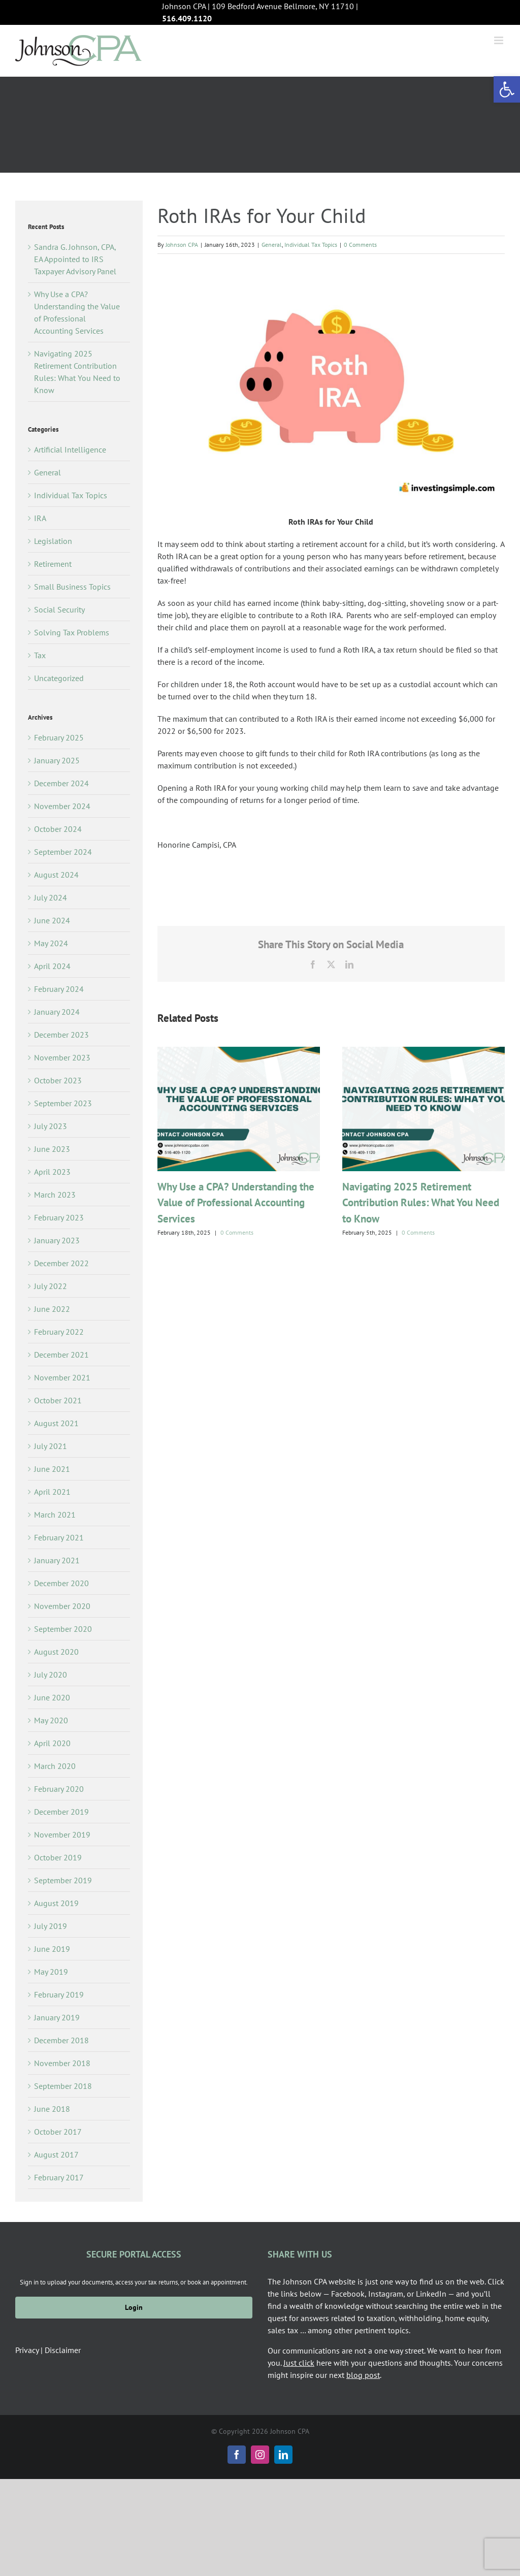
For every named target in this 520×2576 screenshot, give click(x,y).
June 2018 (52, 2109)
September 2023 (63, 1103)
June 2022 (52, 1309)
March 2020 (55, 1766)
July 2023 (50, 1126)
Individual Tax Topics (310, 244)
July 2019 (50, 1926)
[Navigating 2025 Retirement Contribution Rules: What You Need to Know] (423, 1052)
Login (134, 2307)
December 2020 (61, 1583)
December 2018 (61, 2040)
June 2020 (52, 1697)
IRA (40, 518)
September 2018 (63, 2086)
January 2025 (57, 760)
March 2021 (55, 1514)
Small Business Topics (72, 587)
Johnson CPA (182, 244)
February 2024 (59, 989)
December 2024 (61, 783)
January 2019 (57, 2017)
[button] (507, 89)
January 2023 (57, 1240)
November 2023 (62, 1057)
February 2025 (59, 737)
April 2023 (52, 1172)
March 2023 (55, 1194)
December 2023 (61, 1034)
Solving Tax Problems (71, 632)
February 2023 (59, 1217)
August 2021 (56, 1423)
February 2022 (59, 1332)
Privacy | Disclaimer (48, 2350)
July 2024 (50, 897)
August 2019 (56, 1903)
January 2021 (57, 1560)
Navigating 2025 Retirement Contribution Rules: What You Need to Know (420, 1203)
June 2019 (52, 1949)
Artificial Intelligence (70, 449)
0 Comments (360, 244)
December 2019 (61, 1812)
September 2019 (63, 1880)
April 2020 (52, 1743)
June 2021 (52, 1469)
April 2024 (52, 966)
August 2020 (56, 1652)
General (272, 244)
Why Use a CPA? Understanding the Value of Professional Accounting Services (235, 1203)
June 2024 (52, 920)
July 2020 (50, 1674)
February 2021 (59, 1537)
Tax (40, 655)
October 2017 (58, 2132)
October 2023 (58, 1080)
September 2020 (63, 1629)
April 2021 (52, 1492)
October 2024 (58, 829)
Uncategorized (59, 678)
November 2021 (62, 1377)
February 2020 (59, 1789)
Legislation (53, 541)
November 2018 (62, 2063)
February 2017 (59, 2177)
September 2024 (63, 852)
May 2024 (51, 943)
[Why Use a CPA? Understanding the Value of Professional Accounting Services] (238, 1052)
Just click (298, 2363)
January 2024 (57, 1012)
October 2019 (58, 1857)
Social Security (59, 609)
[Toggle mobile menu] (499, 40)
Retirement (53, 564)
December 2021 (61, 1354)
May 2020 (51, 1720)
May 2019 (51, 1972)
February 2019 (59, 1994)
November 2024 (62, 806)
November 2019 (62, 1834)
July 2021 (50, 1446)
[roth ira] (331, 384)
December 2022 (61, 1263)
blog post (363, 2375)
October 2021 (58, 1400)
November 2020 (62, 1606)
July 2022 (50, 1286)
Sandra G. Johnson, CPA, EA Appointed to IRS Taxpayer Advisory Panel (75, 259)
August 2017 (56, 2154)
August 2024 (56, 875)
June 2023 (52, 1149)
